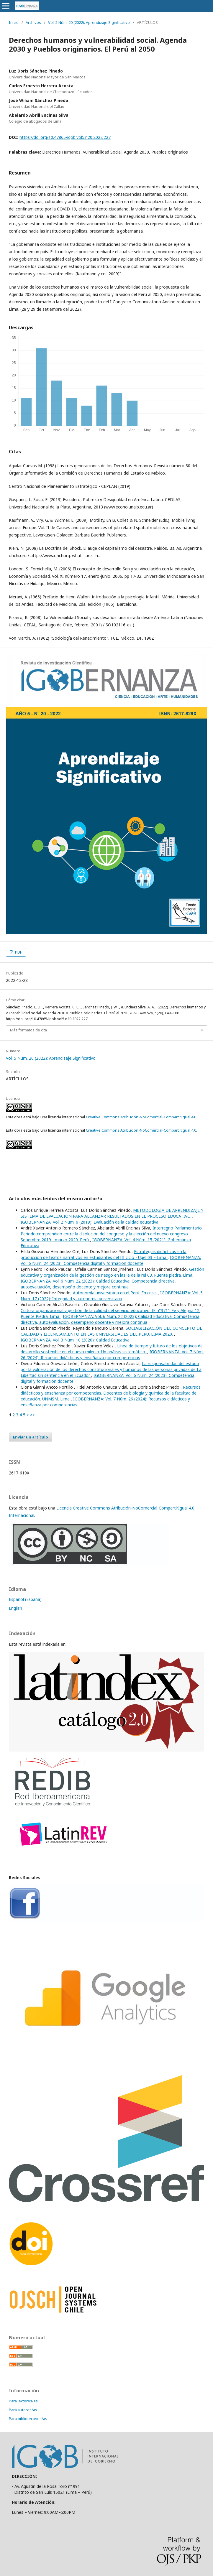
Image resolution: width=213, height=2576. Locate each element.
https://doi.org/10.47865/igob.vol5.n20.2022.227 (65, 137)
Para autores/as (23, 2409)
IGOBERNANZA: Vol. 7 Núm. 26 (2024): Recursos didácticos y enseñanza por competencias (112, 1354)
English (15, 1608)
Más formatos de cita (28, 1030)
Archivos (33, 22)
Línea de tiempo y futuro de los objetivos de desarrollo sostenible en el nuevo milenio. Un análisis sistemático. (112, 1348)
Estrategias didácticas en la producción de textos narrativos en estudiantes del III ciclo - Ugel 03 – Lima (103, 1254)
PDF (18, 952)
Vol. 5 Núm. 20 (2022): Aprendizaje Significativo (89, 22)
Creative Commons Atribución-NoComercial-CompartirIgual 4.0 (141, 1117)
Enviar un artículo (30, 1437)
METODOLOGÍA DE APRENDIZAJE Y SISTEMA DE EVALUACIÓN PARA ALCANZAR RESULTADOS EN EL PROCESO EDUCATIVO (112, 1213)
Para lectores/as (23, 2401)
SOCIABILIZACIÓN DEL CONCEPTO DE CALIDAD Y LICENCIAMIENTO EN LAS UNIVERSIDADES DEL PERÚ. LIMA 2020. (111, 1331)
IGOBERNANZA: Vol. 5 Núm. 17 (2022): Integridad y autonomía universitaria (112, 1295)
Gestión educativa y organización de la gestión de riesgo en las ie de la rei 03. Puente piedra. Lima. (112, 1272)
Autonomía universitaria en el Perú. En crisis (115, 1293)
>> (32, 1415)
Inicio (14, 22)
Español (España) (25, 1599)
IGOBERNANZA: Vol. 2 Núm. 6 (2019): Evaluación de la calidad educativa (89, 1222)
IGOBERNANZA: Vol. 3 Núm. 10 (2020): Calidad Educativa (75, 1340)
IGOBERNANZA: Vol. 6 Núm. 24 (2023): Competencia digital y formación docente (111, 1260)
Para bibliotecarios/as (28, 2418)
